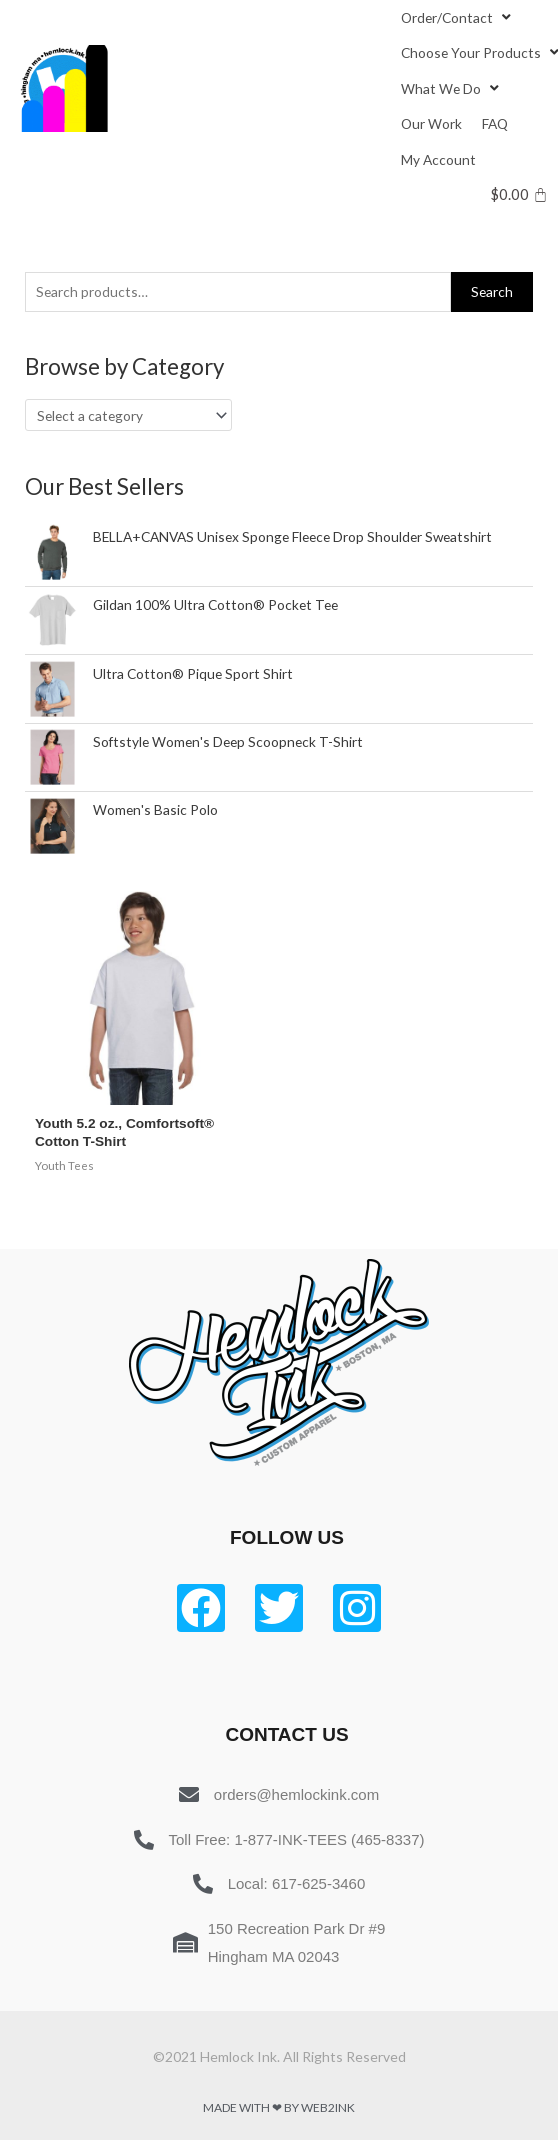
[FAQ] (495, 123)
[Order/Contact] (458, 17)
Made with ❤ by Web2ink (279, 2107)
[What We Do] (452, 88)
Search (492, 291)
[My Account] (438, 159)
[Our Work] (431, 123)
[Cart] (519, 194)
